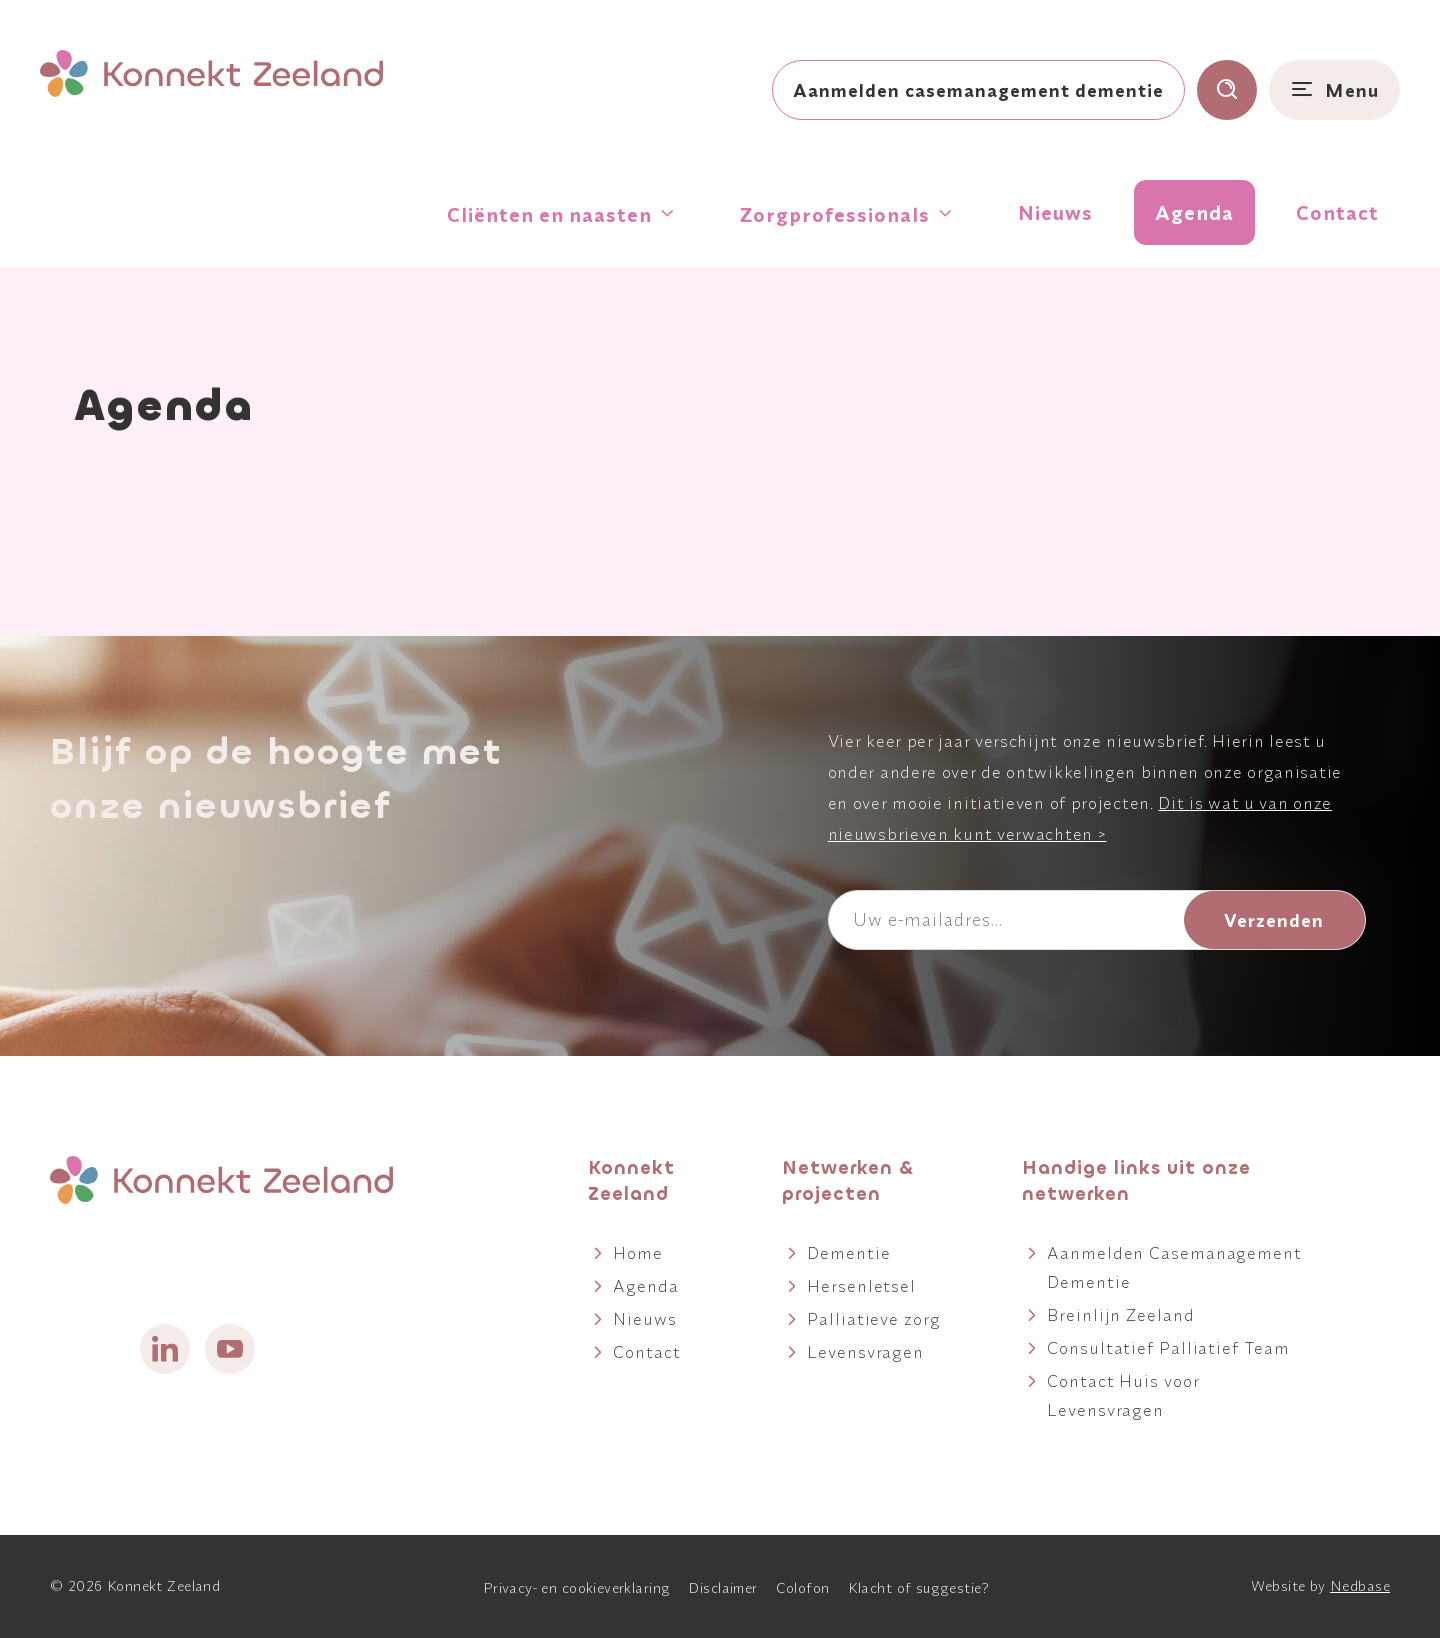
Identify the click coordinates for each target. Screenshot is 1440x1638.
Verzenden (1274, 920)
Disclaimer (722, 1588)
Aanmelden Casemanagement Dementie (1174, 1267)
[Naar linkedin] (165, 1349)
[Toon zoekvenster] (1227, 90)
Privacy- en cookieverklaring (577, 1588)
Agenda (1194, 212)
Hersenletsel (861, 1285)
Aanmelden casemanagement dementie (978, 90)
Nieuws (1055, 212)
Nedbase (1360, 1586)
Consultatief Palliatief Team (1168, 1347)
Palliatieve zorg (873, 1318)
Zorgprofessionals (835, 214)
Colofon (803, 1588)
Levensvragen (865, 1351)
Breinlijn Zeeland (1120, 1314)
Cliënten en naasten (549, 214)
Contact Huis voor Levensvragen (1123, 1395)
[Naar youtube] (230, 1349)
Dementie (848, 1252)
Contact (1337, 212)
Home (638, 1252)
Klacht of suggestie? (918, 1588)
